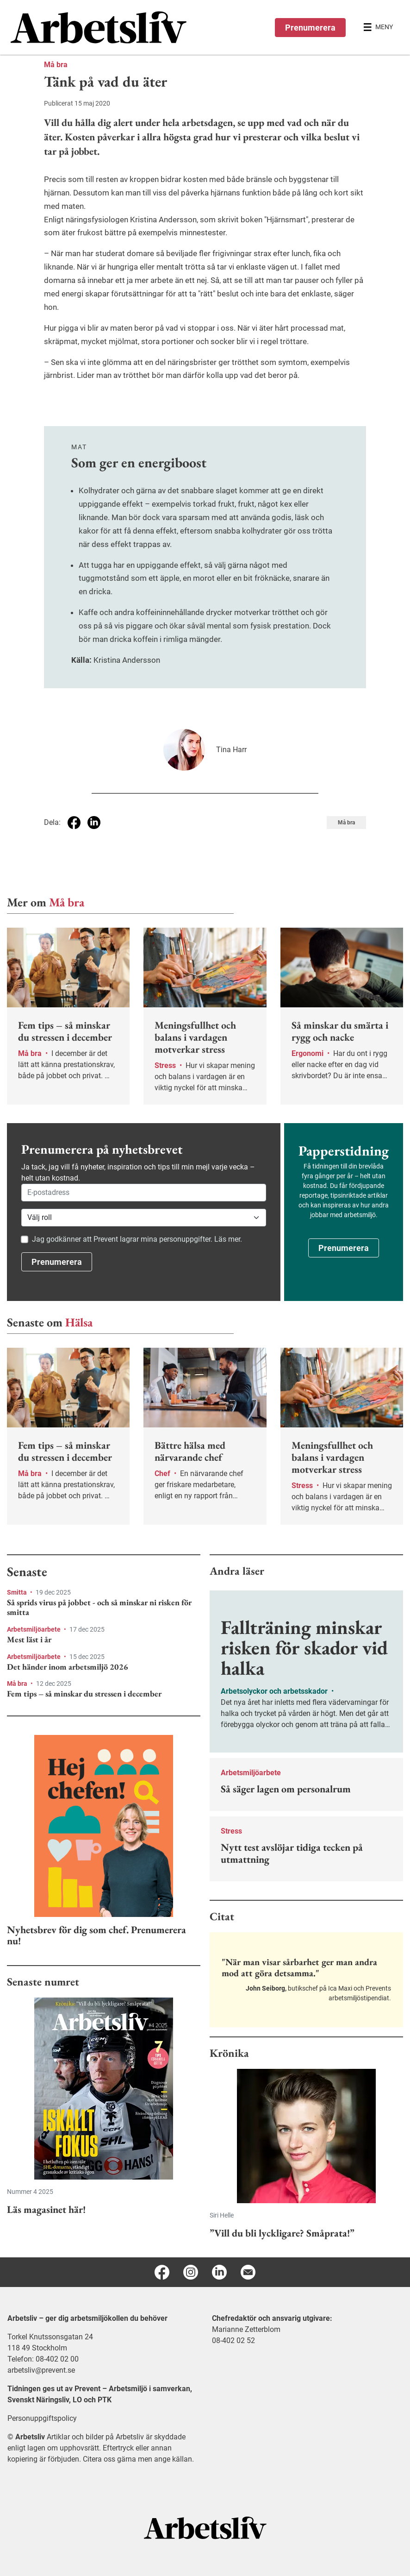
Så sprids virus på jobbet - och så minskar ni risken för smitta (99, 1607)
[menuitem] (108, 27)
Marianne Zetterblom (246, 2329)
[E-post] (248, 2272)
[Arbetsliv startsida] (205, 2527)
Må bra (56, 64)
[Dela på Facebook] (74, 822)
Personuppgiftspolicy (42, 2418)
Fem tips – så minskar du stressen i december (84, 1694)
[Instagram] (190, 2272)
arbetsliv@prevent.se (41, 2370)
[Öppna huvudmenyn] (378, 27)
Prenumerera (310, 27)
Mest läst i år (29, 1639)
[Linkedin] (219, 2272)
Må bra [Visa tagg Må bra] (346, 822)
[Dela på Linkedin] (93, 822)
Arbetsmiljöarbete (34, 1629)
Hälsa (79, 1322)
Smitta (17, 1592)
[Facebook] (162, 2272)
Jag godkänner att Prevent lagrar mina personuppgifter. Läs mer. (137, 1239)
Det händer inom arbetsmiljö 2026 (67, 1667)
